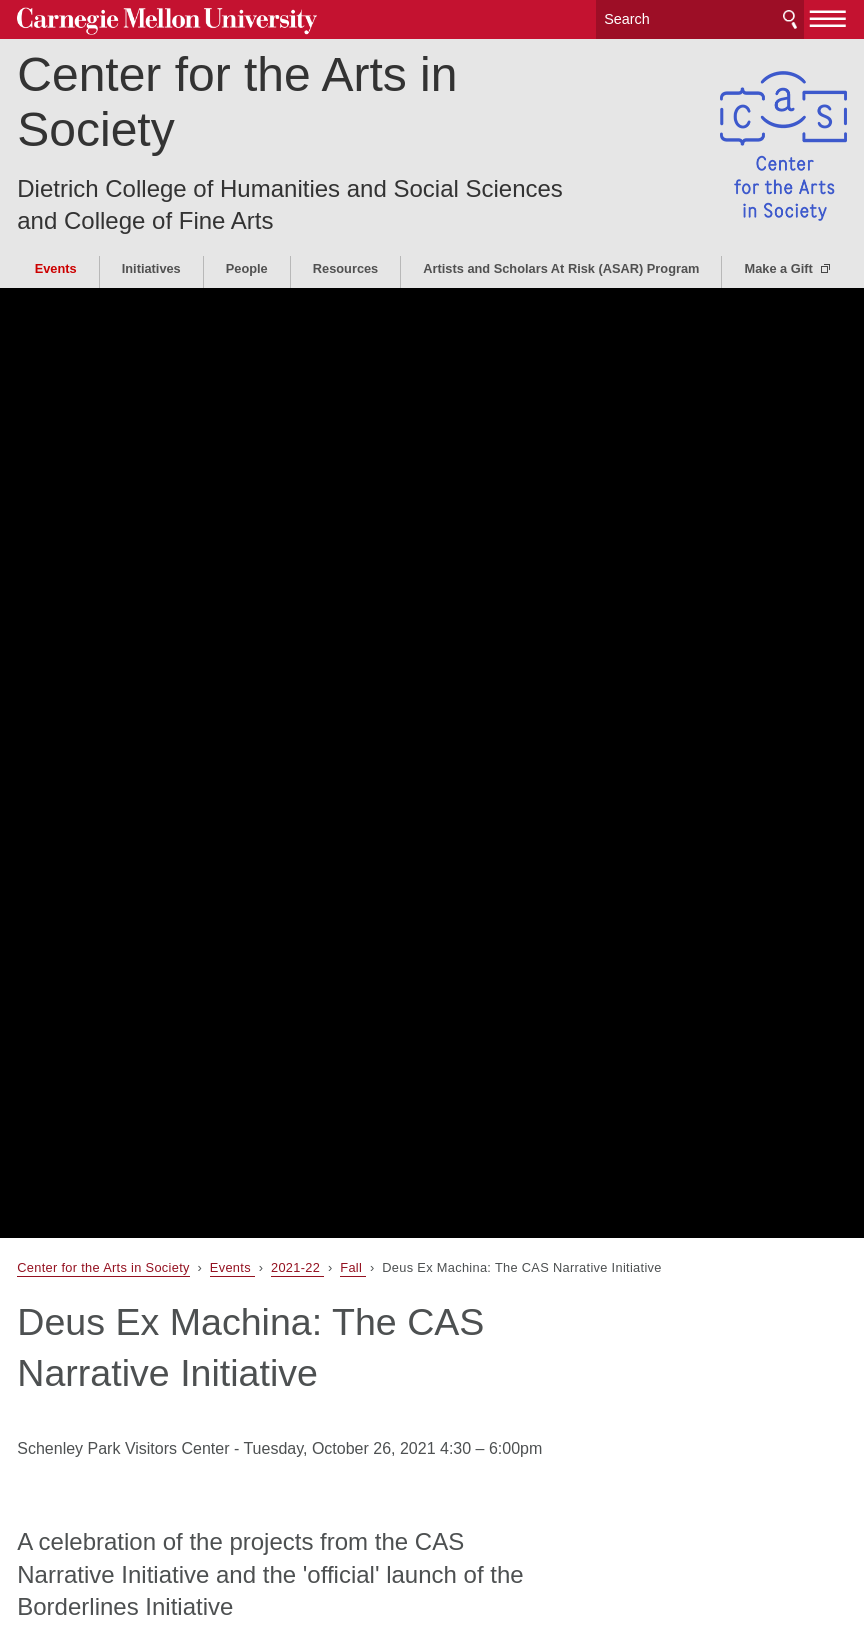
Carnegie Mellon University (167, 21)
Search (790, 19)
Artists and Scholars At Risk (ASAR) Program (561, 268)
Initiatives (151, 268)
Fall (353, 1267)
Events (56, 268)
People (247, 268)
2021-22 (297, 1267)
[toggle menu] (828, 18)
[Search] (699, 19)
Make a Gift (780, 268)
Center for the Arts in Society (237, 102)
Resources (345, 268)
